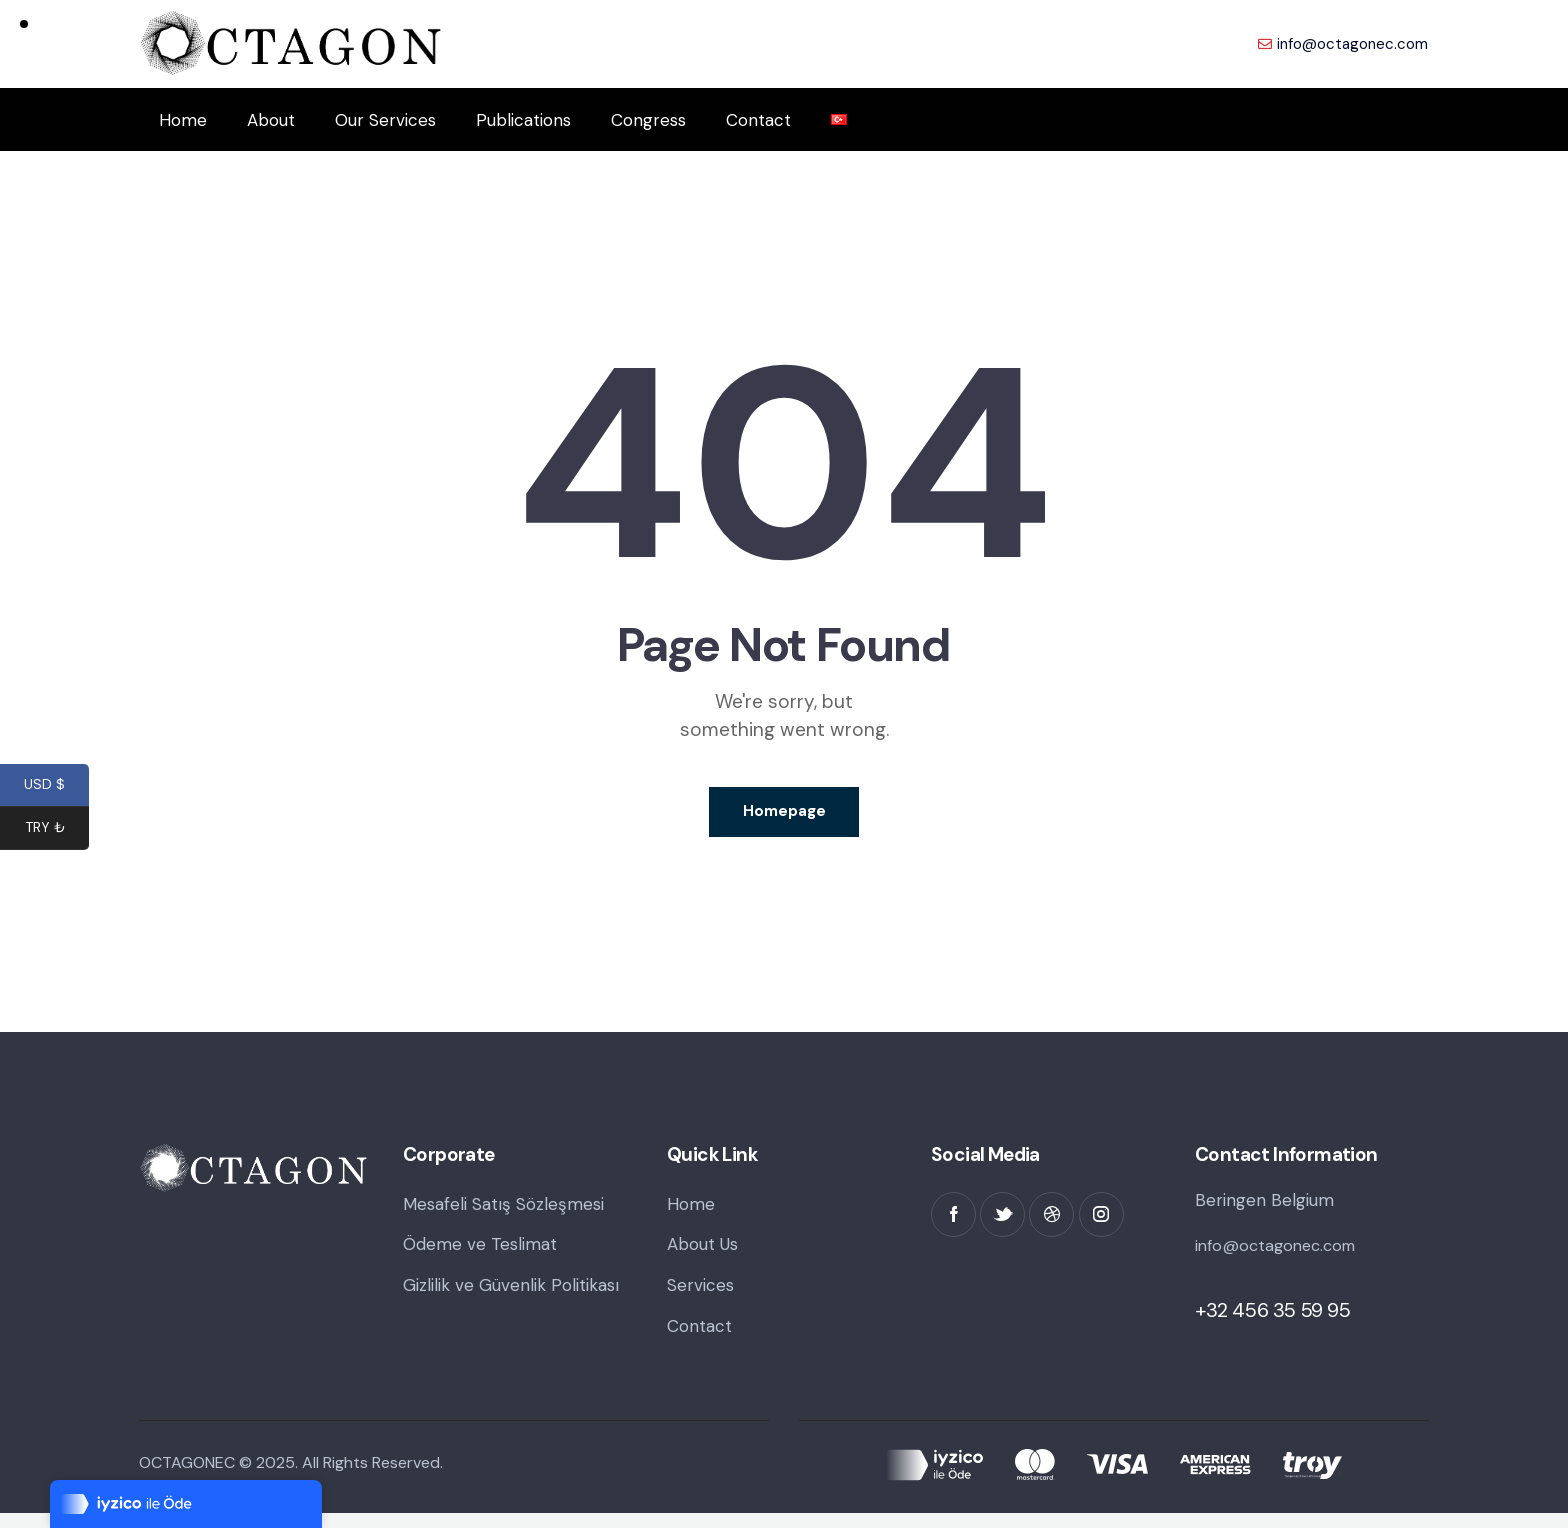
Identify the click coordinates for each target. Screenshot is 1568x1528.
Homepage (784, 816)
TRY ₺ (57, 830)
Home (183, 120)
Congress (648, 120)
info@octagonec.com (1280, 1254)
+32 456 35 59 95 (1273, 1319)
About (271, 120)
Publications (523, 120)
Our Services (385, 120)
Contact (758, 120)
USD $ (56, 787)
